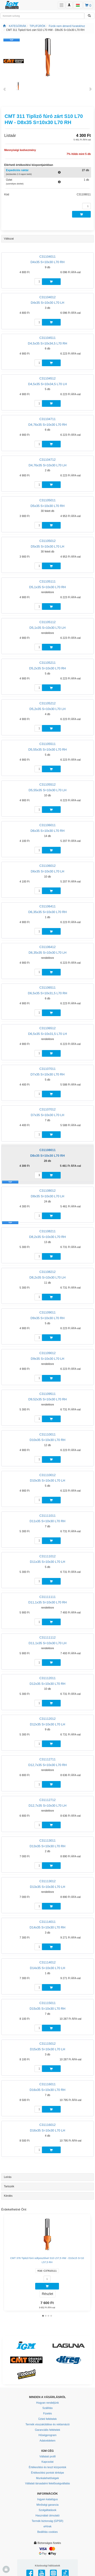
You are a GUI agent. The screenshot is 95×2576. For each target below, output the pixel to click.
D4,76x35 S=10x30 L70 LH (47, 465)
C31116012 (47, 2125)
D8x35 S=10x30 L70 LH (47, 1196)
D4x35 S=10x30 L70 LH (47, 302)
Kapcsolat (47, 2461)
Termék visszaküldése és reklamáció (47, 2424)
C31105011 (47, 500)
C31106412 (47, 947)
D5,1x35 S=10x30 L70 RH (47, 587)
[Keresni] (89, 16)
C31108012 (47, 1190)
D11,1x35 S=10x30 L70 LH (47, 1643)
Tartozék (9, 2186)
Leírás (7, 2177)
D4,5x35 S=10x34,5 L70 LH (47, 384)
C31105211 (47, 662)
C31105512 (47, 784)
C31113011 (47, 1840)
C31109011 (47, 1312)
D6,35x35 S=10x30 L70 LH (47, 952)
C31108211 (47, 1231)
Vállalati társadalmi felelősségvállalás (47, 2483)
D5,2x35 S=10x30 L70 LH (47, 709)
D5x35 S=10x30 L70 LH (47, 546)
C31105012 (47, 541)
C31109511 (47, 1394)
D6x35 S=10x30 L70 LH (47, 871)
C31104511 (47, 338)
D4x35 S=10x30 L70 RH (47, 262)
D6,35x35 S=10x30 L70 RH (47, 912)
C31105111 (47, 581)
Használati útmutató (47, 2515)
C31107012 (47, 1109)
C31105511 (47, 744)
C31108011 (47, 1150)
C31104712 (47, 459)
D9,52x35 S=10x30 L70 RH (47, 1399)
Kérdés (8, 2195)
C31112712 (47, 1800)
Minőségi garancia (48, 2504)
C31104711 (47, 419)
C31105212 (47, 703)
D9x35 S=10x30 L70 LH (47, 1358)
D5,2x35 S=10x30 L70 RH (47, 668)
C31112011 (47, 1678)
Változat (9, 238)
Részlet (47, 2294)
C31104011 (47, 256)
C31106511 (47, 987)
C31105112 (47, 622)
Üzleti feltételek (47, 2418)
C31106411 (47, 906)
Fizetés (47, 2413)
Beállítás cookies (47, 2531)
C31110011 (47, 1434)
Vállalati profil (47, 2456)
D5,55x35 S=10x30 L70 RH (47, 749)
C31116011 (47, 2084)
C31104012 (47, 297)
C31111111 (47, 1597)
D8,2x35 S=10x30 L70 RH (47, 1237)
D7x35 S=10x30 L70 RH (47, 1074)
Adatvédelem (47, 2440)
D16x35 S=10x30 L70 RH (47, 2090)
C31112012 (47, 1718)
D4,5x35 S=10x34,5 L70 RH (47, 343)
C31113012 (47, 1881)
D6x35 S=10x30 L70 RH (47, 831)
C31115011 (47, 2003)
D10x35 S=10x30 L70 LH (47, 1480)
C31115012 (47, 2043)
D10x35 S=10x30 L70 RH (47, 1440)
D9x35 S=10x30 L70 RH (47, 1318)
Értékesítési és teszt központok (47, 2467)
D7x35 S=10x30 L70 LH (47, 1115)
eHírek (47, 2526)
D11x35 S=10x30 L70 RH (47, 1521)
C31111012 (47, 1556)
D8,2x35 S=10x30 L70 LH (47, 1277)
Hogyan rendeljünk (47, 2402)
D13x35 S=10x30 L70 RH (47, 1846)
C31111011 (47, 1515)
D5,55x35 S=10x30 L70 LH (47, 790)
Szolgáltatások (47, 2510)
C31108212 (47, 1272)
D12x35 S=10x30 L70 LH (47, 1724)
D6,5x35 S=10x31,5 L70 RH (47, 993)
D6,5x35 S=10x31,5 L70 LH (47, 1034)
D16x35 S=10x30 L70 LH (47, 2130)
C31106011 (47, 825)
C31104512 (47, 378)
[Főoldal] (4, 26)
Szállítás (47, 2408)
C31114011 (47, 1922)
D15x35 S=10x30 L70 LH (47, 2049)
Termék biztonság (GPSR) (47, 2521)
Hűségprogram (48, 2435)
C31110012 (47, 1475)
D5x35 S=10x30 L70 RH (47, 506)
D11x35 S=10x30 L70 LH (47, 1561)
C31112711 (47, 1759)
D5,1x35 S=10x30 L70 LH (47, 627)
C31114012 (47, 1962)
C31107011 (47, 1069)
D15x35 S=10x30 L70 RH (47, 2008)
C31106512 (47, 1028)
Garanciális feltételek (47, 2429)
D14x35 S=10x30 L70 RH (47, 1927)
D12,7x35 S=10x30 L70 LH (47, 1805)
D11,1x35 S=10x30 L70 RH (47, 1602)
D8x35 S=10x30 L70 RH (47, 1155)
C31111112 (47, 1637)
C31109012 (47, 1353)
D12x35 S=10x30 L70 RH (47, 1683)
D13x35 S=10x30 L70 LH (47, 1887)
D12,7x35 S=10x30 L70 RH (47, 1765)
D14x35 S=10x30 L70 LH (47, 1968)
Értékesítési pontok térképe (47, 2472)
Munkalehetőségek (47, 2478)
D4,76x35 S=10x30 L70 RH (47, 424)
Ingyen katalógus (47, 2499)
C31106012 (47, 865)
